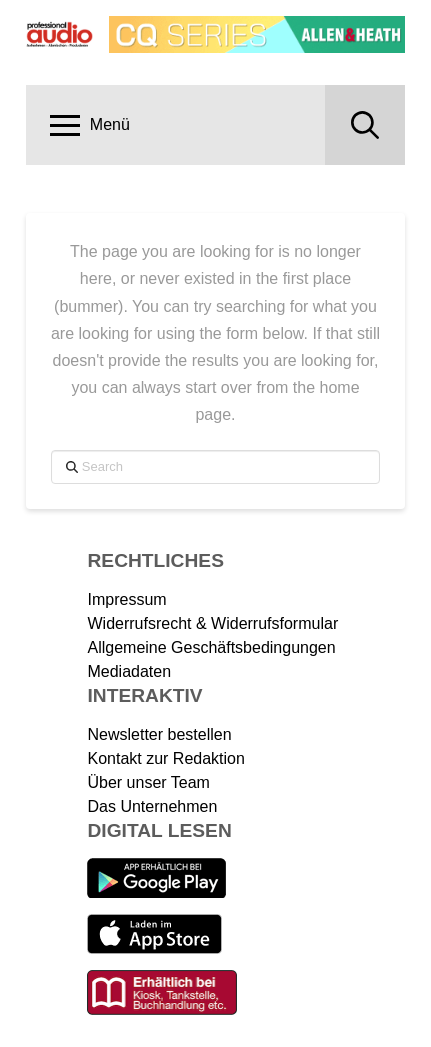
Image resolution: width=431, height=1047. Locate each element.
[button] (90, 125)
